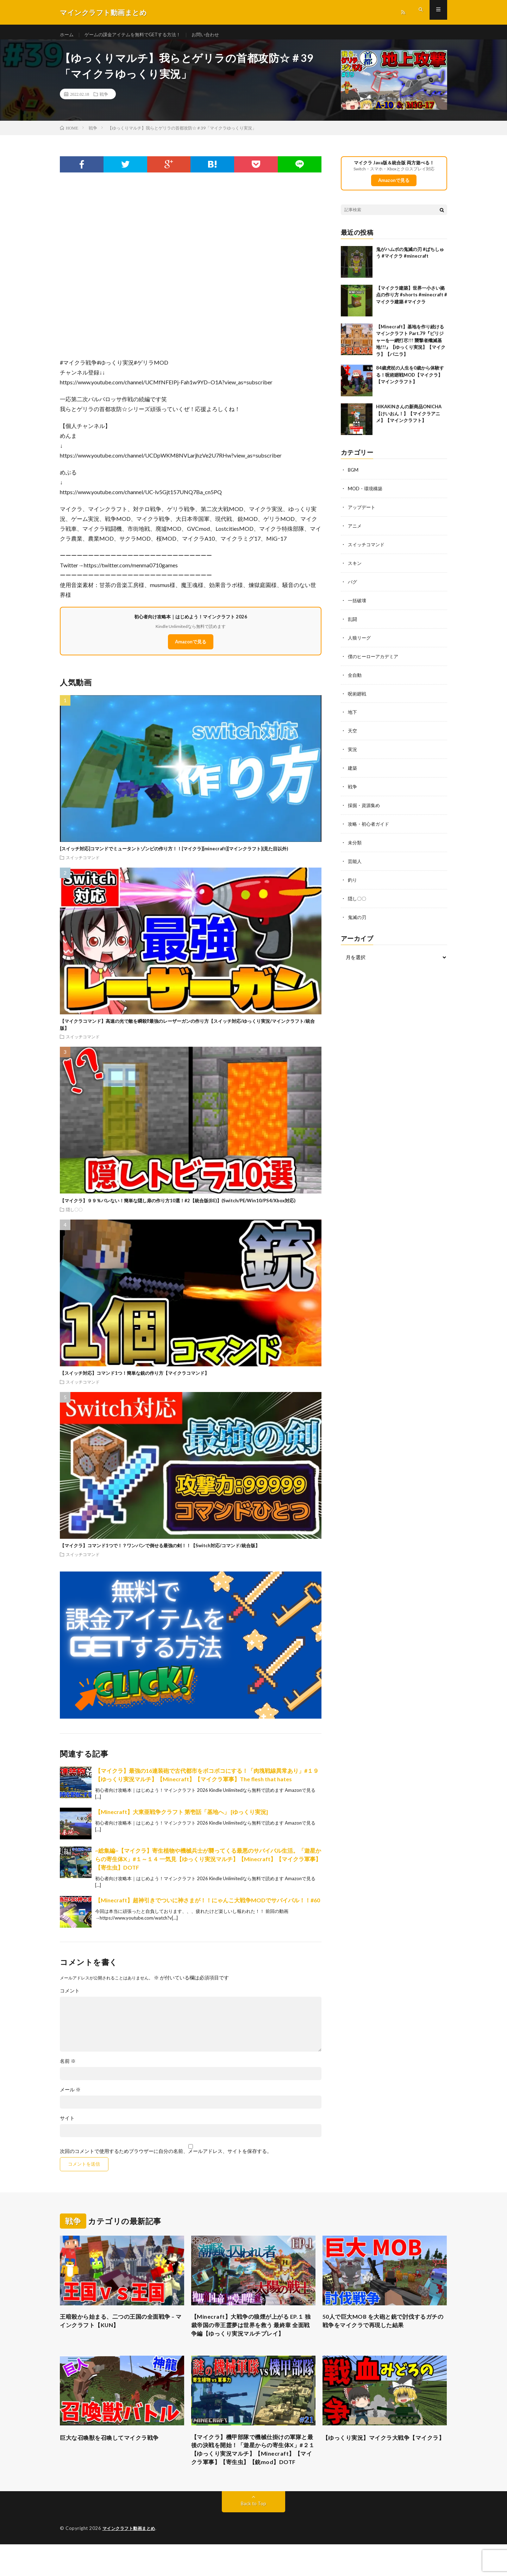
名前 (68, 2067)
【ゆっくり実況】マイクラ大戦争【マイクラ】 (384, 2460)
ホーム (67, 35)
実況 (353, 751)
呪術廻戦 (358, 696)
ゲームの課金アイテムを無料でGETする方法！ (137, 35)
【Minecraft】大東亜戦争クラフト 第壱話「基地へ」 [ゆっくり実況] (181, 1817)
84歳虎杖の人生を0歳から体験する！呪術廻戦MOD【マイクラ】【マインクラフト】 (410, 381)
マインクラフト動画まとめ (130, 2560)
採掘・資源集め (365, 806)
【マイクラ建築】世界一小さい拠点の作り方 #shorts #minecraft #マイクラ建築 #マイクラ (411, 301)
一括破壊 (358, 604)
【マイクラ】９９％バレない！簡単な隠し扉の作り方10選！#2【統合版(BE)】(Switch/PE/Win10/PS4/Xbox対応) (177, 1207)
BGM (353, 476)
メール (70, 2095)
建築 (353, 769)
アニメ (355, 531)
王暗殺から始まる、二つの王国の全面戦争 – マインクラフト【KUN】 (122, 2328)
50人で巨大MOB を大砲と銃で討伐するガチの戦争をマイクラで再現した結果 (384, 2328)
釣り (353, 879)
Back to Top (253, 2535)
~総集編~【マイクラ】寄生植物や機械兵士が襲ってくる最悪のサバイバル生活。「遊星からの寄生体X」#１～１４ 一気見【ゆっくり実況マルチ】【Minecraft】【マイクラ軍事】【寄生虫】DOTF (208, 1865)
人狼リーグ (360, 641)
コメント (70, 1996)
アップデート (362, 513)
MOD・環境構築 (366, 495)
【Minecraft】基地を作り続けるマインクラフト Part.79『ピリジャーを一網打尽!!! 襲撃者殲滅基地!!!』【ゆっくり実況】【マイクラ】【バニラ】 (410, 346)
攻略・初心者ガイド (370, 824)
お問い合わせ (215, 35)
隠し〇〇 (74, 1215)
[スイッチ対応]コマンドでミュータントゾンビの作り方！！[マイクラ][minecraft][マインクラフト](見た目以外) (174, 855)
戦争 (104, 100)
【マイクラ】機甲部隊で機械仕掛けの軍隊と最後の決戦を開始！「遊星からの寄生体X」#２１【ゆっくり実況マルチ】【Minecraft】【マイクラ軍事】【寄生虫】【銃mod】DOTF (253, 2475)
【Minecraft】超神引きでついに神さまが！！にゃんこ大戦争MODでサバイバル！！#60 (207, 1906)
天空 (353, 733)
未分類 (355, 842)
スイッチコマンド (83, 863)
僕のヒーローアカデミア (375, 659)
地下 (353, 714)
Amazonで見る (190, 648)
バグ (353, 586)
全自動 (355, 678)
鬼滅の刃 (358, 916)
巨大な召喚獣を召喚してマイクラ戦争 (115, 2456)
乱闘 (353, 623)
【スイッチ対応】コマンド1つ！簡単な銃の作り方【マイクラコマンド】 (134, 1379)
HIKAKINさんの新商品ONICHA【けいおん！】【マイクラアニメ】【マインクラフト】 (409, 420)
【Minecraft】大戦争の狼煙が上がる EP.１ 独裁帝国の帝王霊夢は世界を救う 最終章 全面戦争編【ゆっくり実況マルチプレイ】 (251, 2337)
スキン (355, 568)
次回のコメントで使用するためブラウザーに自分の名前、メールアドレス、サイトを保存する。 (166, 2157)
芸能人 (355, 861)
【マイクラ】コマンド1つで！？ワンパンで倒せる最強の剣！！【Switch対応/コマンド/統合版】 (160, 1552)
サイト (67, 2124)
